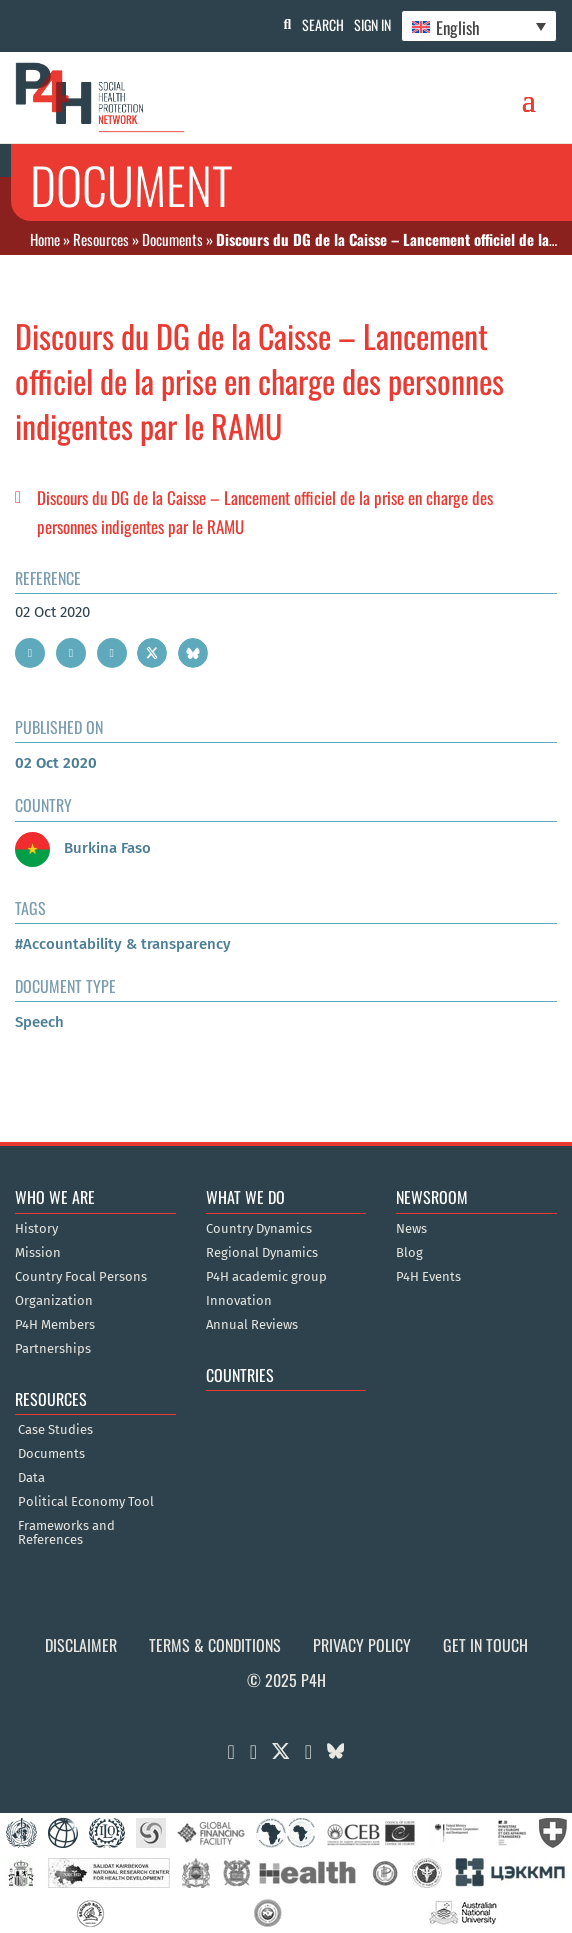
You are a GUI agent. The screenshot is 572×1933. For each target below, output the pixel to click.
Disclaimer (81, 1645)
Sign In (372, 24)
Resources (101, 239)
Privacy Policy (362, 1645)
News (411, 1229)
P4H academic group (266, 1277)
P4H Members (55, 1325)
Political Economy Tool (86, 1502)
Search (323, 24)
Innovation (239, 1301)
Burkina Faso (83, 848)
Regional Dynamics (262, 1253)
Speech (39, 1022)
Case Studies (55, 1430)
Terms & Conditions (215, 1645)
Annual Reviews (252, 1325)
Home (45, 239)
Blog (409, 1253)
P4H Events (428, 1277)
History (36, 1229)
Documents (172, 239)
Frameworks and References (66, 1533)
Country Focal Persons (81, 1277)
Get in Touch (485, 1645)
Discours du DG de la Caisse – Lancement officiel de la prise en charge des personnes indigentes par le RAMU (265, 512)
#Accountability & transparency (123, 944)
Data (31, 1478)
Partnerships (53, 1349)
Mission (38, 1253)
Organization (54, 1301)
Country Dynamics (259, 1229)
